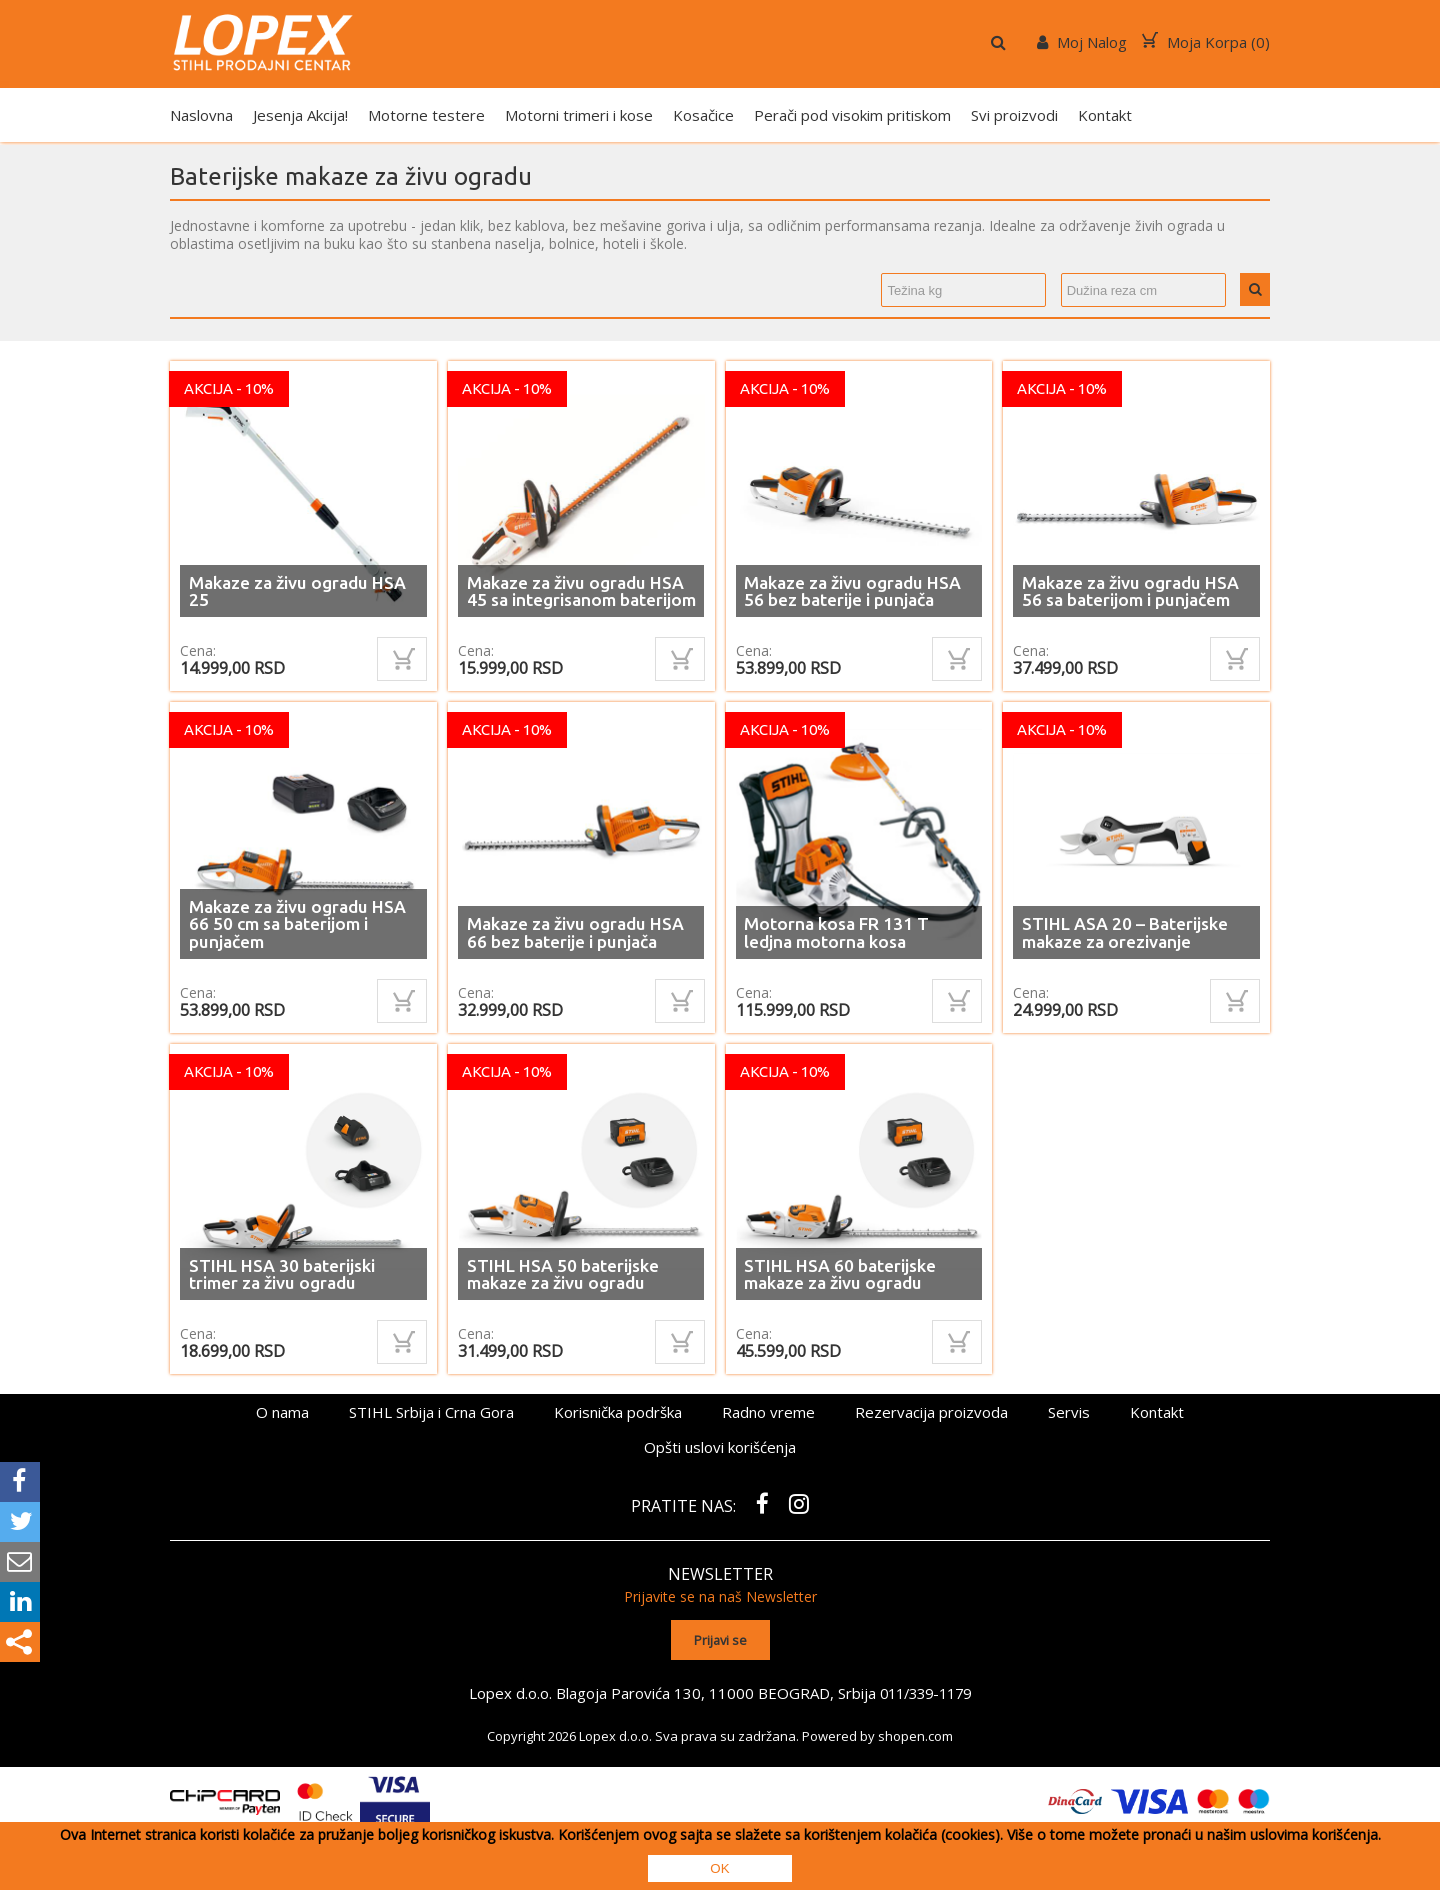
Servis (1069, 1412)
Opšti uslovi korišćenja (720, 1447)
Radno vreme (768, 1412)
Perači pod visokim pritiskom (852, 115)
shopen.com (915, 1731)
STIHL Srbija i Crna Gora (431, 1412)
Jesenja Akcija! (300, 115)
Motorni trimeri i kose (579, 115)
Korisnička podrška (618, 1412)
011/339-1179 (926, 1688)
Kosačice (703, 115)
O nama (282, 1412)
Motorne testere (426, 115)
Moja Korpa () (1206, 42)
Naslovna (201, 115)
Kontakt (1105, 115)
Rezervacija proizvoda (931, 1412)
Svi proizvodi (1014, 115)
